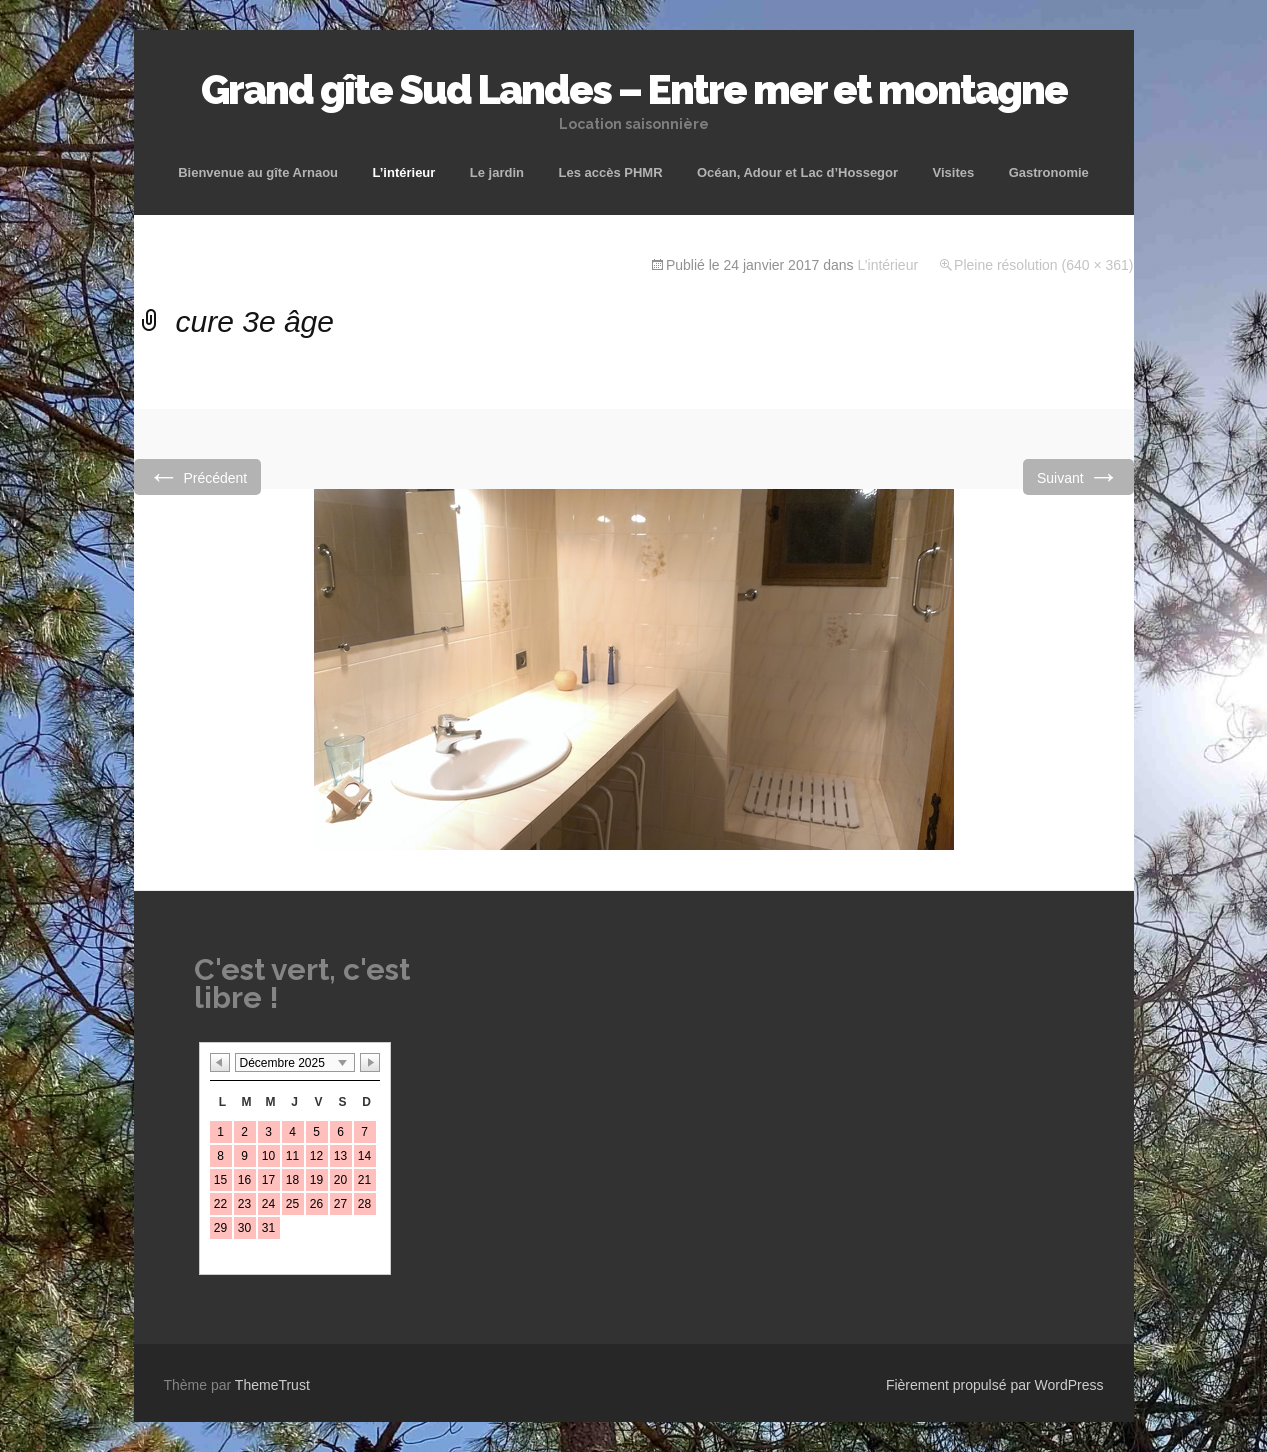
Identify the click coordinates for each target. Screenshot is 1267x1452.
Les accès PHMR (610, 172)
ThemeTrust (272, 1385)
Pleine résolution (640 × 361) (1043, 265)
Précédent (198, 476)
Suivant (1078, 476)
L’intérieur (404, 172)
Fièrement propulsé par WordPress (995, 1385)
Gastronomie (1049, 172)
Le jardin (497, 172)
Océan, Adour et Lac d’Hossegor (797, 172)
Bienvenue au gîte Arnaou (258, 172)
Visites (954, 172)
